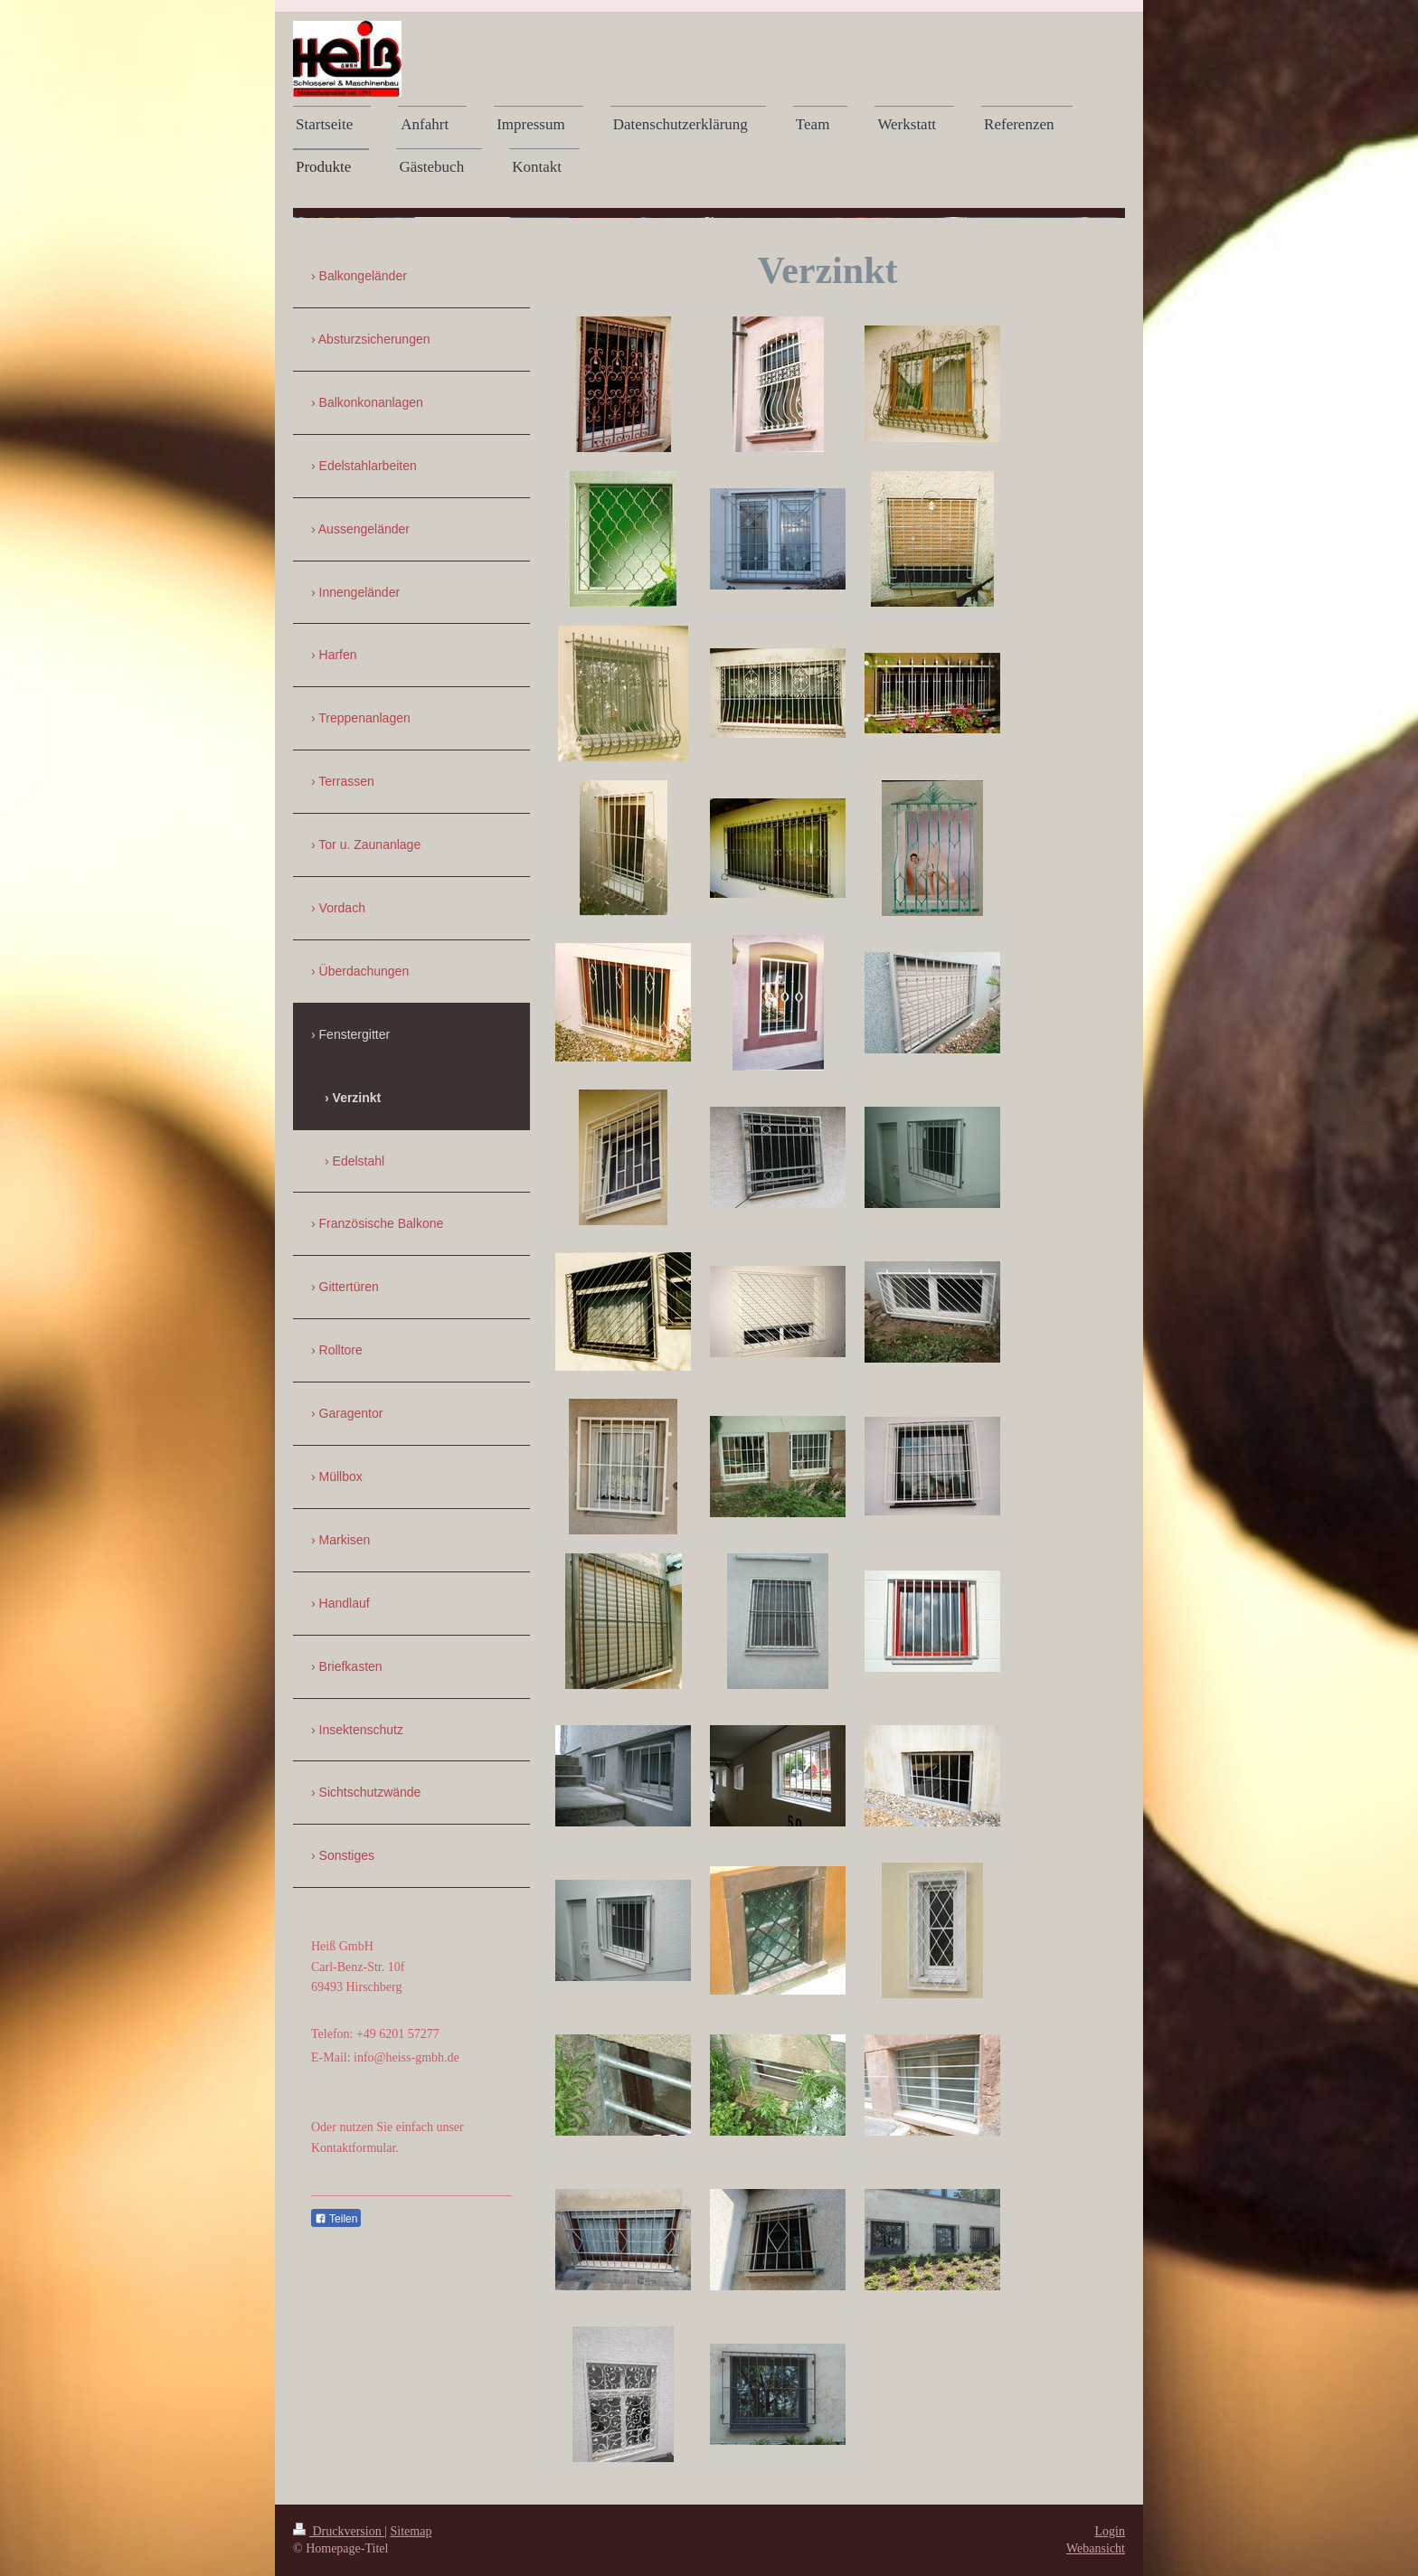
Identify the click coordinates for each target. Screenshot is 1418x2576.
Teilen (336, 2219)
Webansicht (1095, 2548)
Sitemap (411, 2531)
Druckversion (338, 2531)
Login (1110, 2531)
